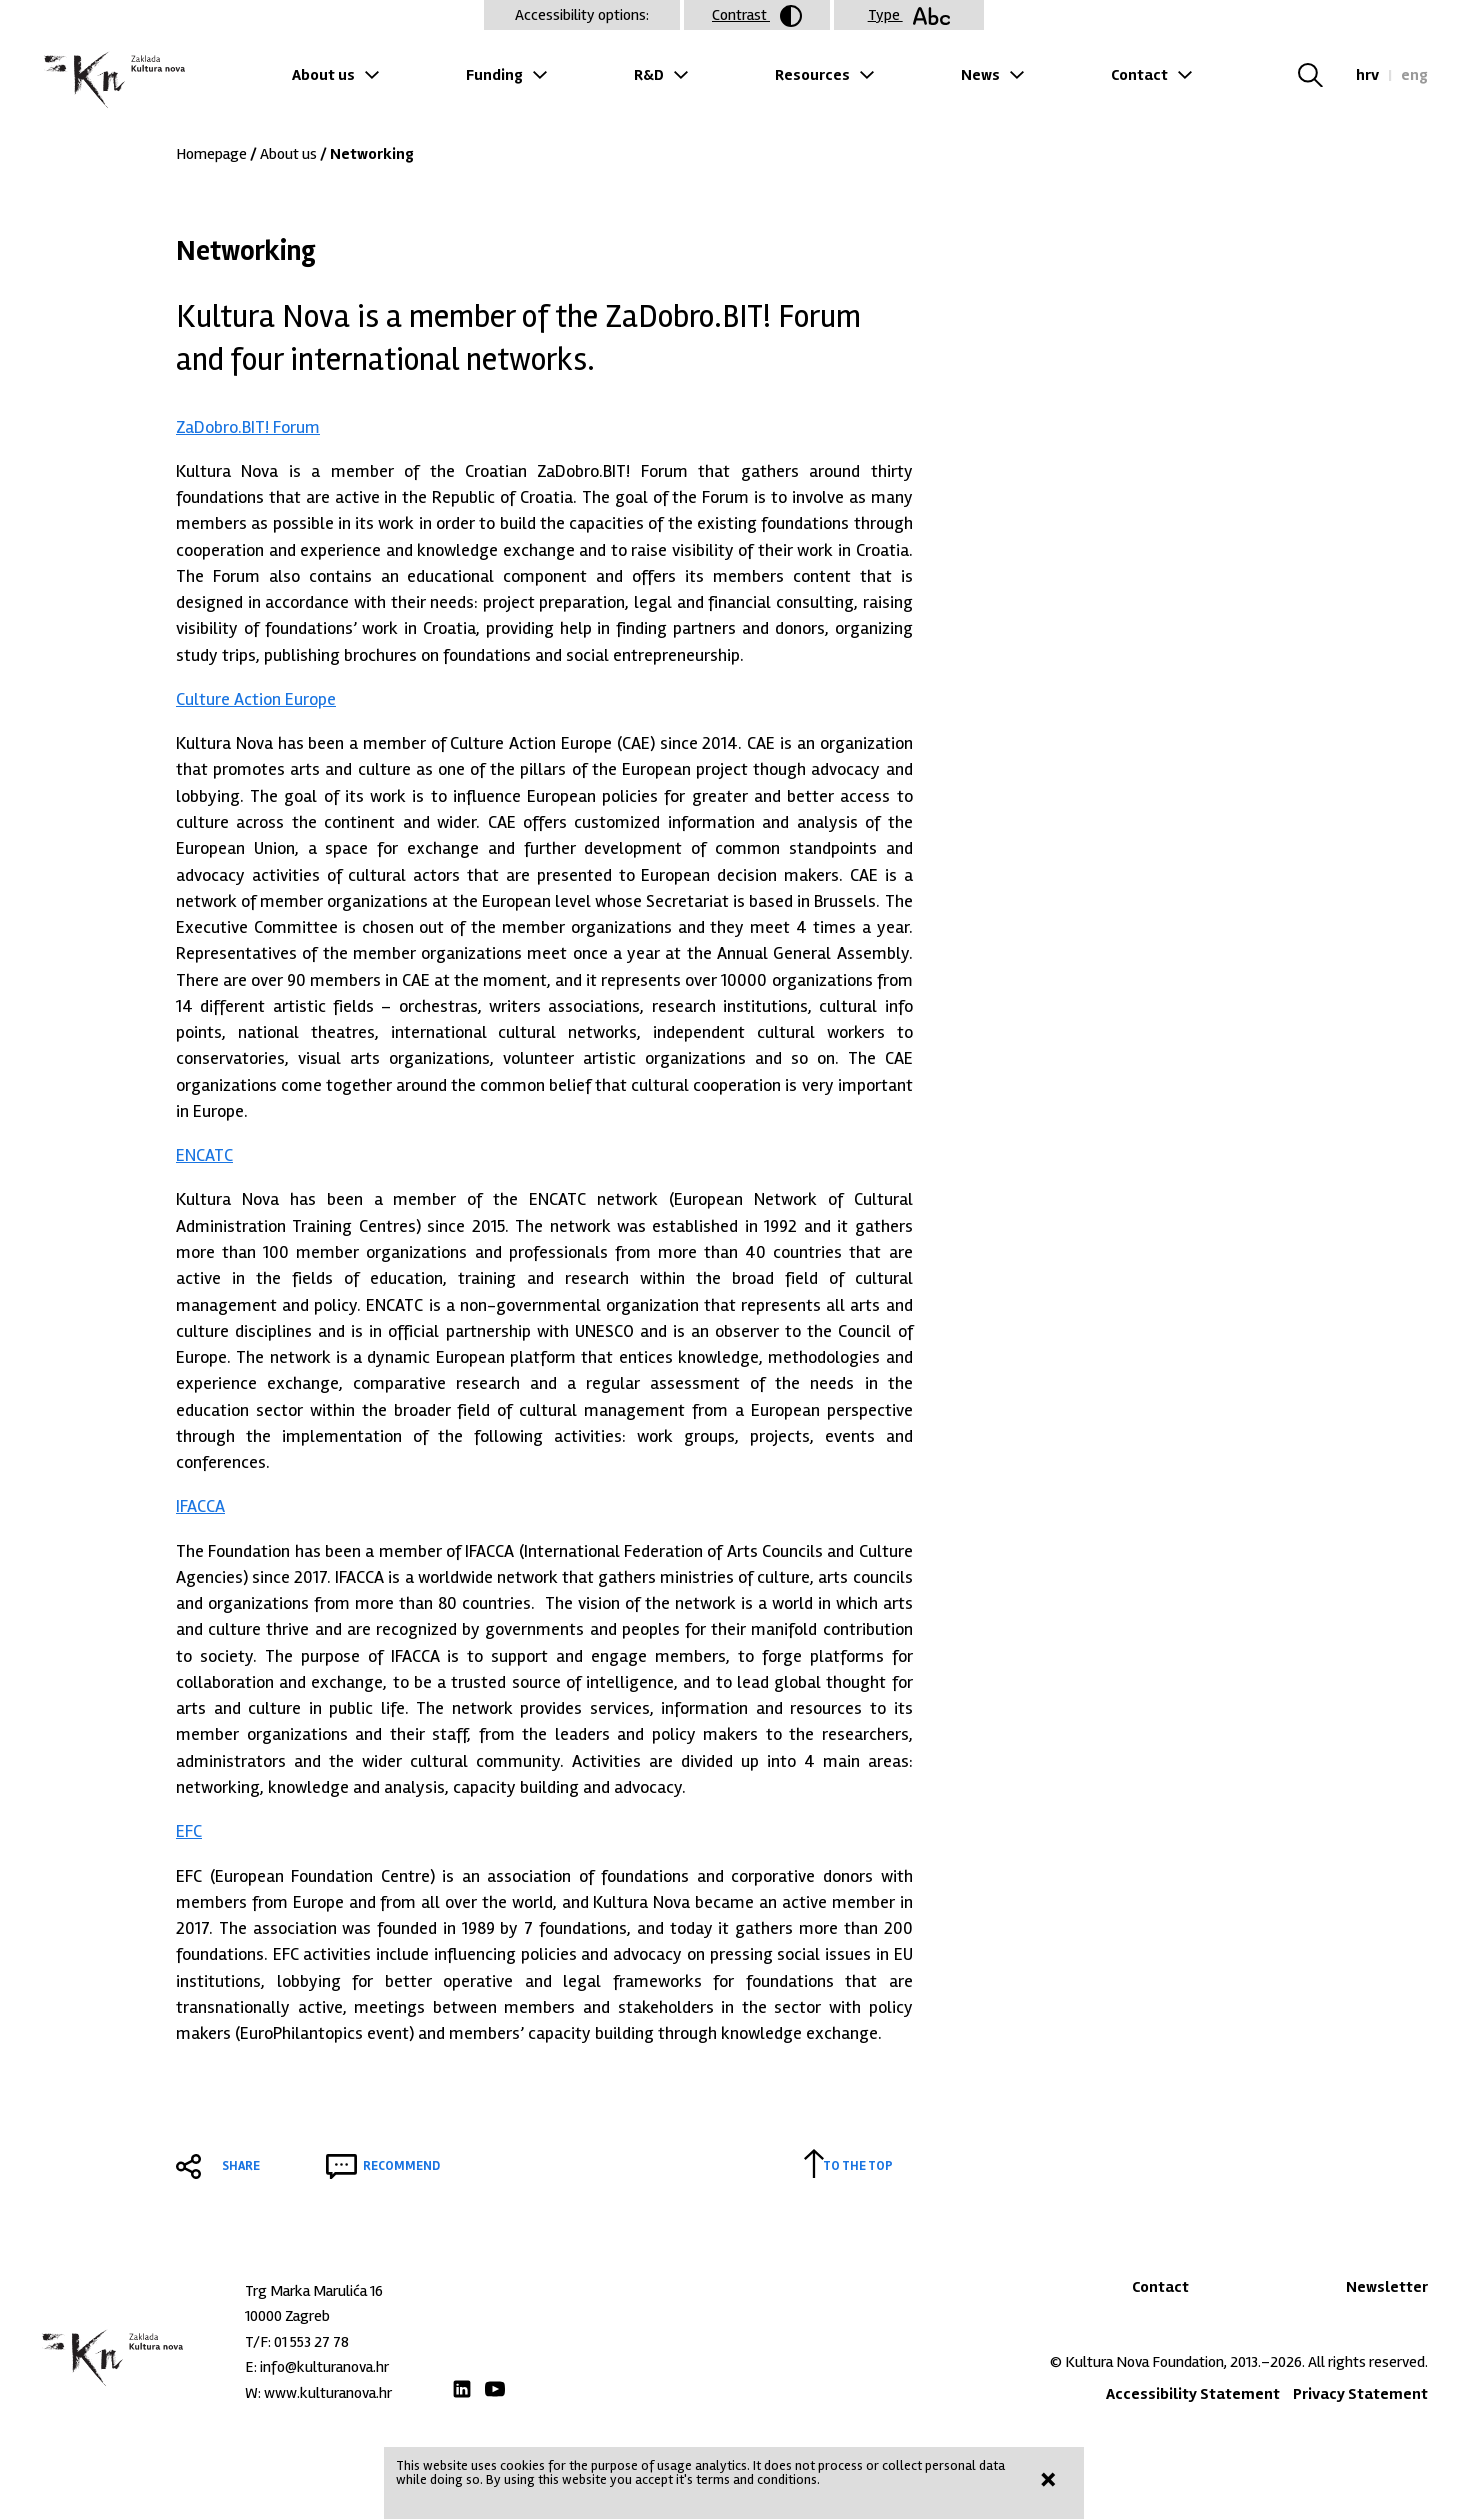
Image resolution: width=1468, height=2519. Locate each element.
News (980, 75)
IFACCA (200, 1506)
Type (909, 15)
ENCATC (204, 1155)
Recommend (401, 2166)
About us (323, 75)
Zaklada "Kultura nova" (112, 80)
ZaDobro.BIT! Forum (248, 427)
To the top (858, 2166)
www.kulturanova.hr (328, 2393)
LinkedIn (462, 2389)
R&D (649, 75)
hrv (1367, 75)
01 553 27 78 (311, 2342)
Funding (494, 75)
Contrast (757, 16)
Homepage (211, 154)
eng (1414, 75)
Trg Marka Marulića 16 (314, 2291)
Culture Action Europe (256, 699)
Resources (812, 75)
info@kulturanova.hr (324, 2367)
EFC (189, 1831)
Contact (1139, 75)
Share (241, 2166)
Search (1322, 75)
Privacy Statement (1360, 2394)
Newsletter (1387, 2287)
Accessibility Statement (1193, 2394)
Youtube (495, 2389)
